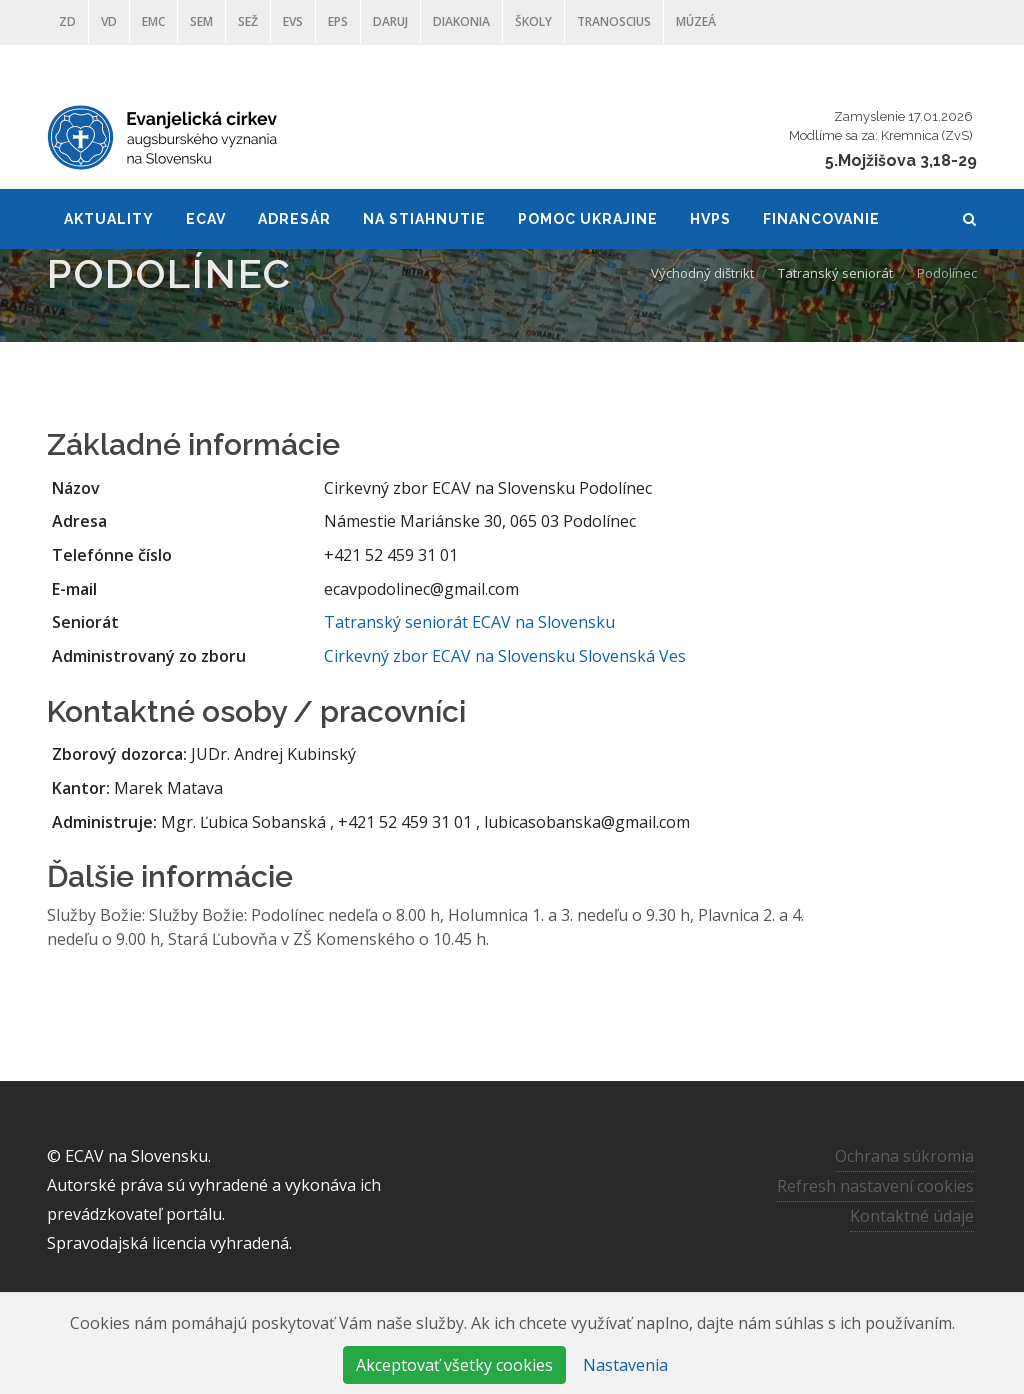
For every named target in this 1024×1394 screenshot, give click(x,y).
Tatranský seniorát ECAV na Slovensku (469, 622)
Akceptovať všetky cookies (454, 1365)
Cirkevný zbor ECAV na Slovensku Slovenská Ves (505, 656)
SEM (201, 21)
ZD (67, 21)
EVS (293, 21)
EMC (153, 21)
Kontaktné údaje (912, 1216)
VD (109, 21)
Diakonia (461, 21)
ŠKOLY (533, 21)
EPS (338, 21)
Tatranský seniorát (835, 273)
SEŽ (248, 21)
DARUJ (390, 21)
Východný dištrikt (702, 273)
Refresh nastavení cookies (875, 1186)
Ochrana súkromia (904, 1156)
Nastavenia (625, 1365)
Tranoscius (614, 21)
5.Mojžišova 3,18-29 (901, 160)
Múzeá (696, 21)
